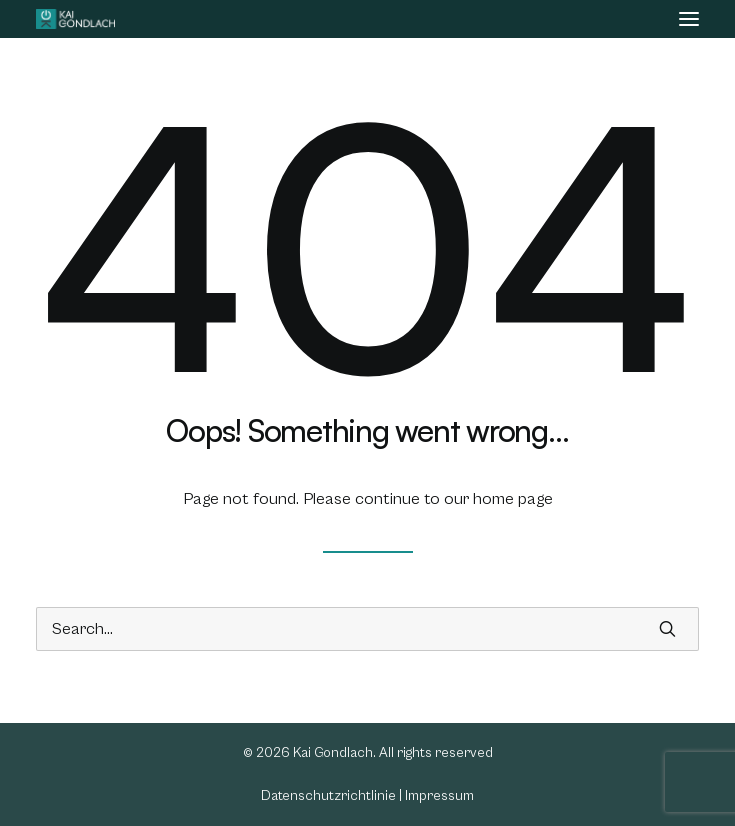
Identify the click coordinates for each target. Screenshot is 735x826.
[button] (689, 19)
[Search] (367, 629)
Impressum (439, 796)
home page (513, 499)
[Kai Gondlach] (75, 19)
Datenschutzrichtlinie (328, 796)
